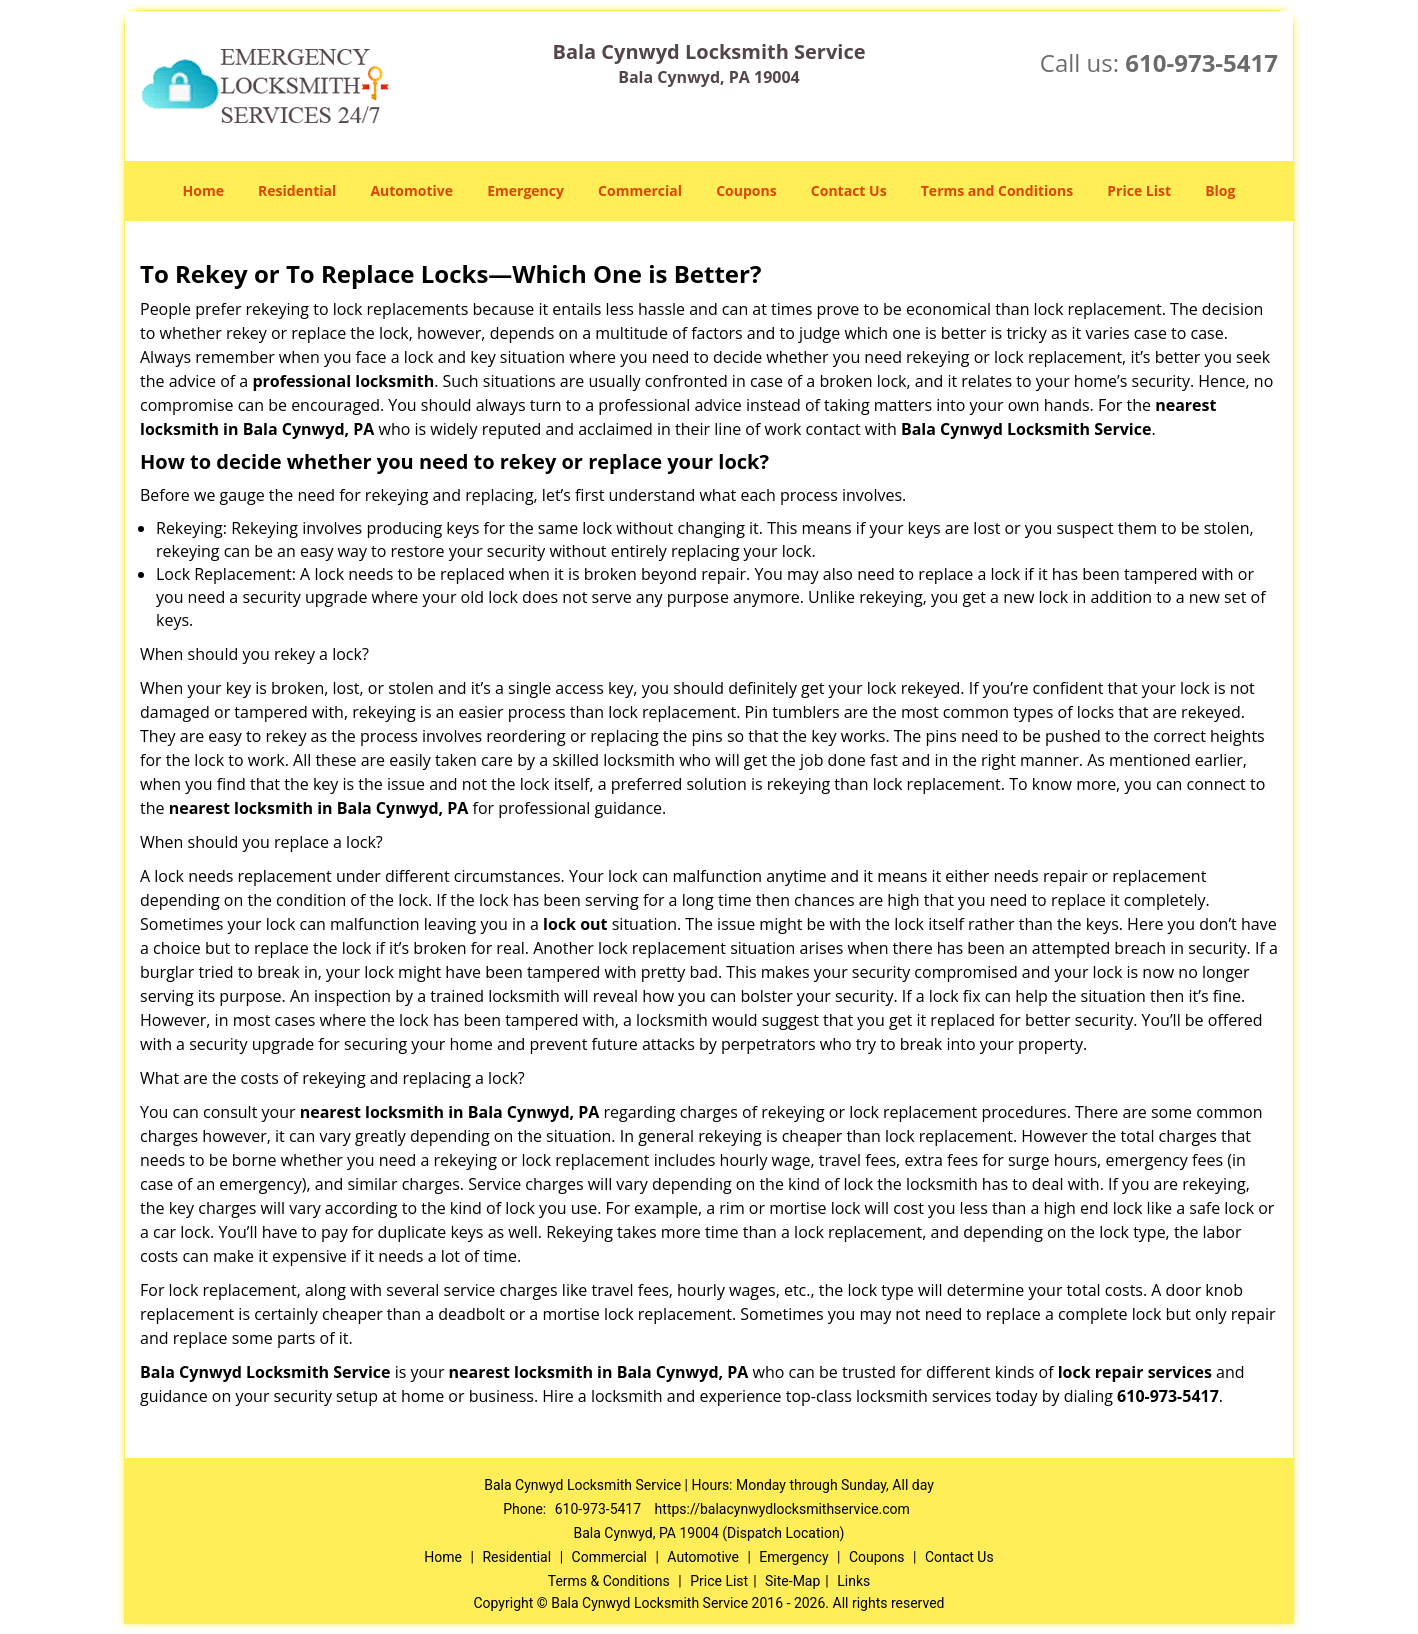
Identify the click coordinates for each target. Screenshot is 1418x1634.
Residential (297, 190)
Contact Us (849, 190)
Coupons (746, 190)
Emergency (525, 190)
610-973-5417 (1201, 62)
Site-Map (792, 1581)
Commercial (640, 190)
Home (203, 190)
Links (853, 1581)
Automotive (411, 190)
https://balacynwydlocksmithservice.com (782, 1509)
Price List (1139, 190)
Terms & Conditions (609, 1581)
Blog (1220, 190)
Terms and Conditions (997, 190)
